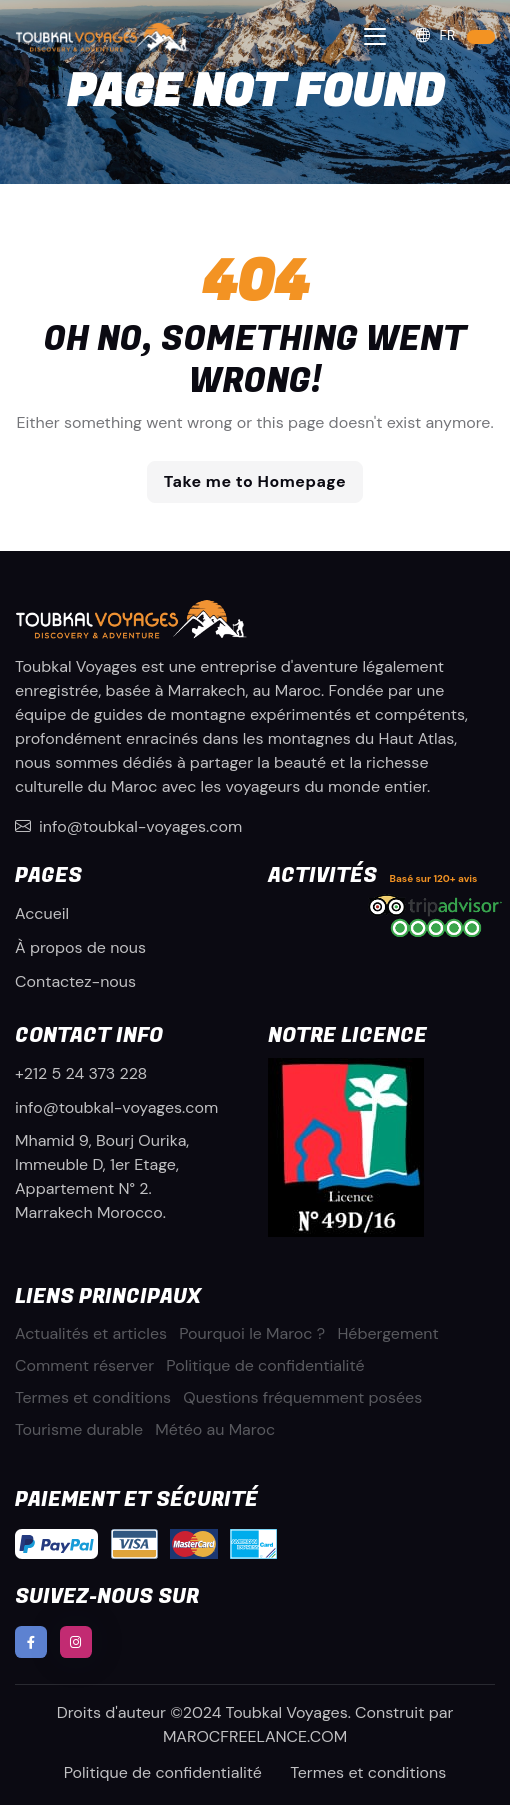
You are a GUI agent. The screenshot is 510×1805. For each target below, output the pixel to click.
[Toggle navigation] (375, 36)
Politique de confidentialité (265, 1365)
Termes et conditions (93, 1397)
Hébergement (387, 1333)
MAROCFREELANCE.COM (255, 1736)
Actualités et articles (91, 1333)
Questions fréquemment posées (302, 1397)
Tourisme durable (79, 1429)
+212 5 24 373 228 (81, 1073)
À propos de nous (80, 947)
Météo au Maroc (215, 1429)
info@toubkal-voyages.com (128, 826)
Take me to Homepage (255, 481)
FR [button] (434, 35)
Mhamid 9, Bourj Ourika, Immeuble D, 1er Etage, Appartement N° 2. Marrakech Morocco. (102, 1176)
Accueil (42, 913)
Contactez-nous (75, 981)
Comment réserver (84, 1365)
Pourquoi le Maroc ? (252, 1333)
